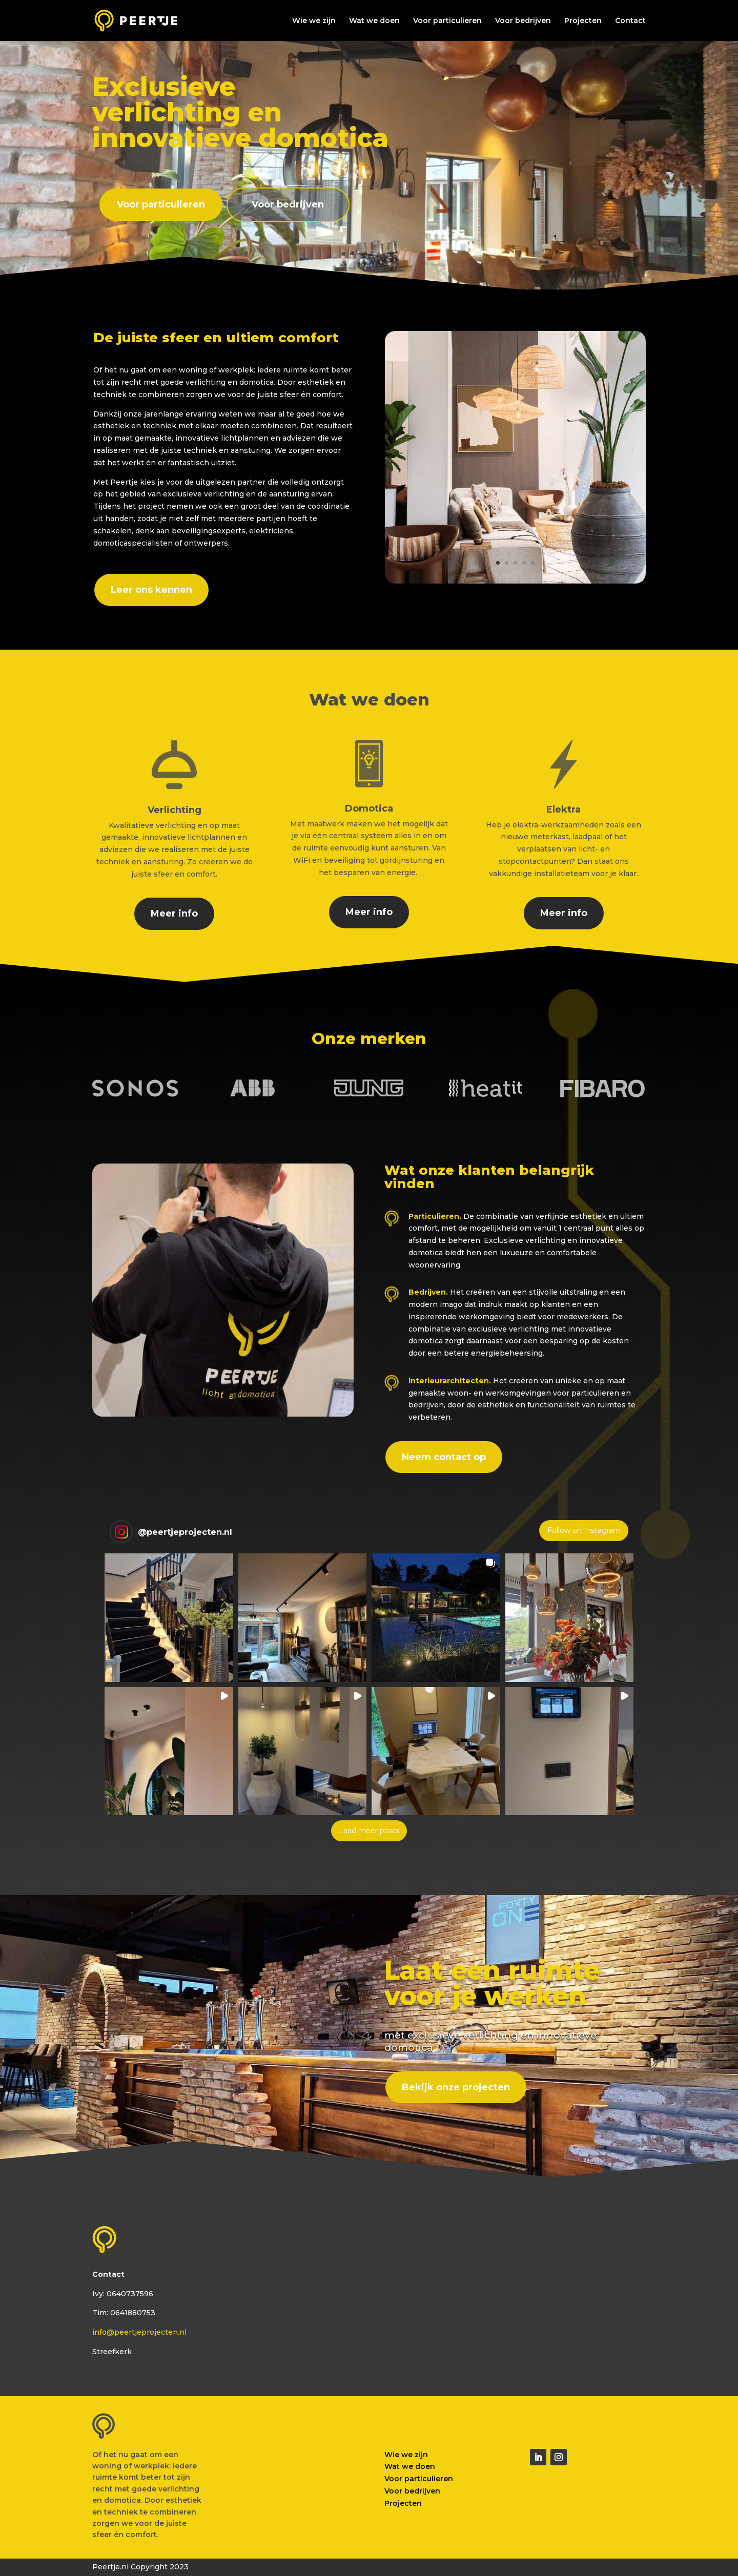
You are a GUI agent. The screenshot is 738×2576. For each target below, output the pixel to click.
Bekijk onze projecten (456, 2087)
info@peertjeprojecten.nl (139, 2332)
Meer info (174, 913)
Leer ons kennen (151, 589)
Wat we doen (374, 21)
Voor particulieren (447, 21)
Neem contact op (444, 1457)
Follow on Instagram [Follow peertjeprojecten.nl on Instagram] (584, 1530)
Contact (630, 21)
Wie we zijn (314, 21)
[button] (169, 1617)
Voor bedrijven (523, 21)
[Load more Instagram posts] (369, 1830)
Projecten (583, 21)
